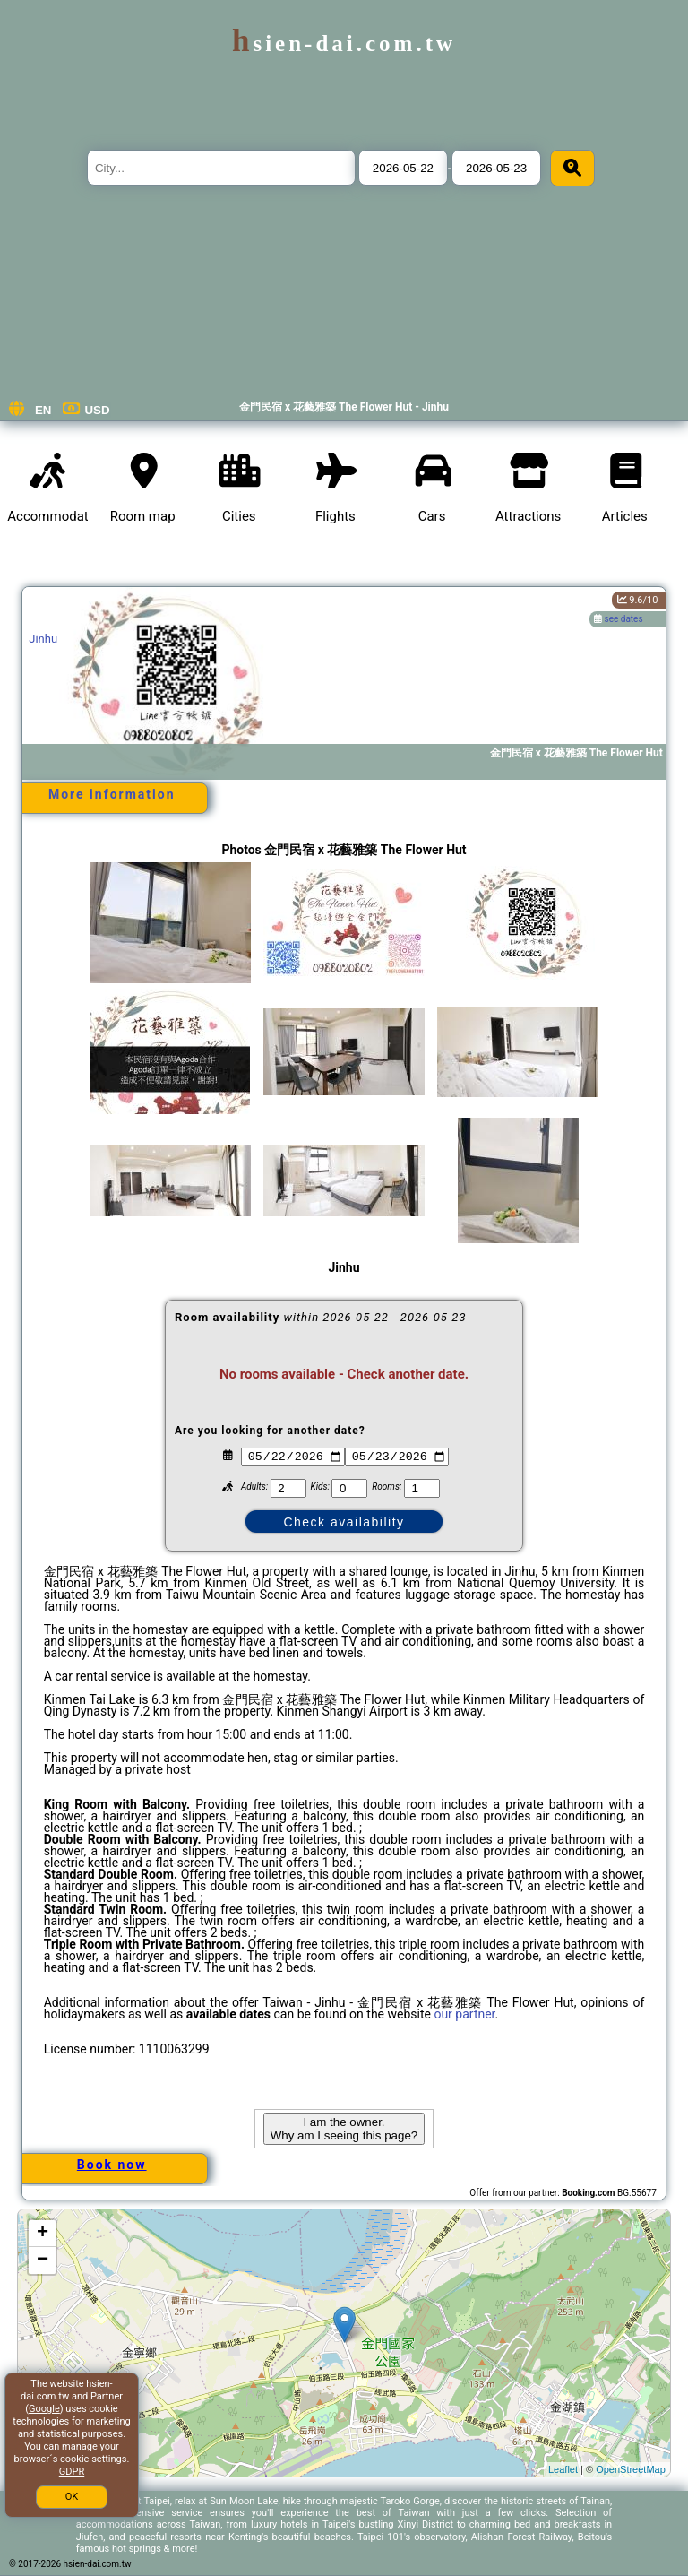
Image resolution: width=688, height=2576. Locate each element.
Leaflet (563, 2469)
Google (44, 2409)
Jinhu (43, 638)
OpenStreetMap (631, 2469)
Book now (112, 2164)
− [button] (42, 2260)
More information (112, 794)
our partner (464, 2014)
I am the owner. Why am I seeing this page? (344, 2128)
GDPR (71, 2471)
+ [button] (42, 2233)
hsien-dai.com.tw (344, 43)
